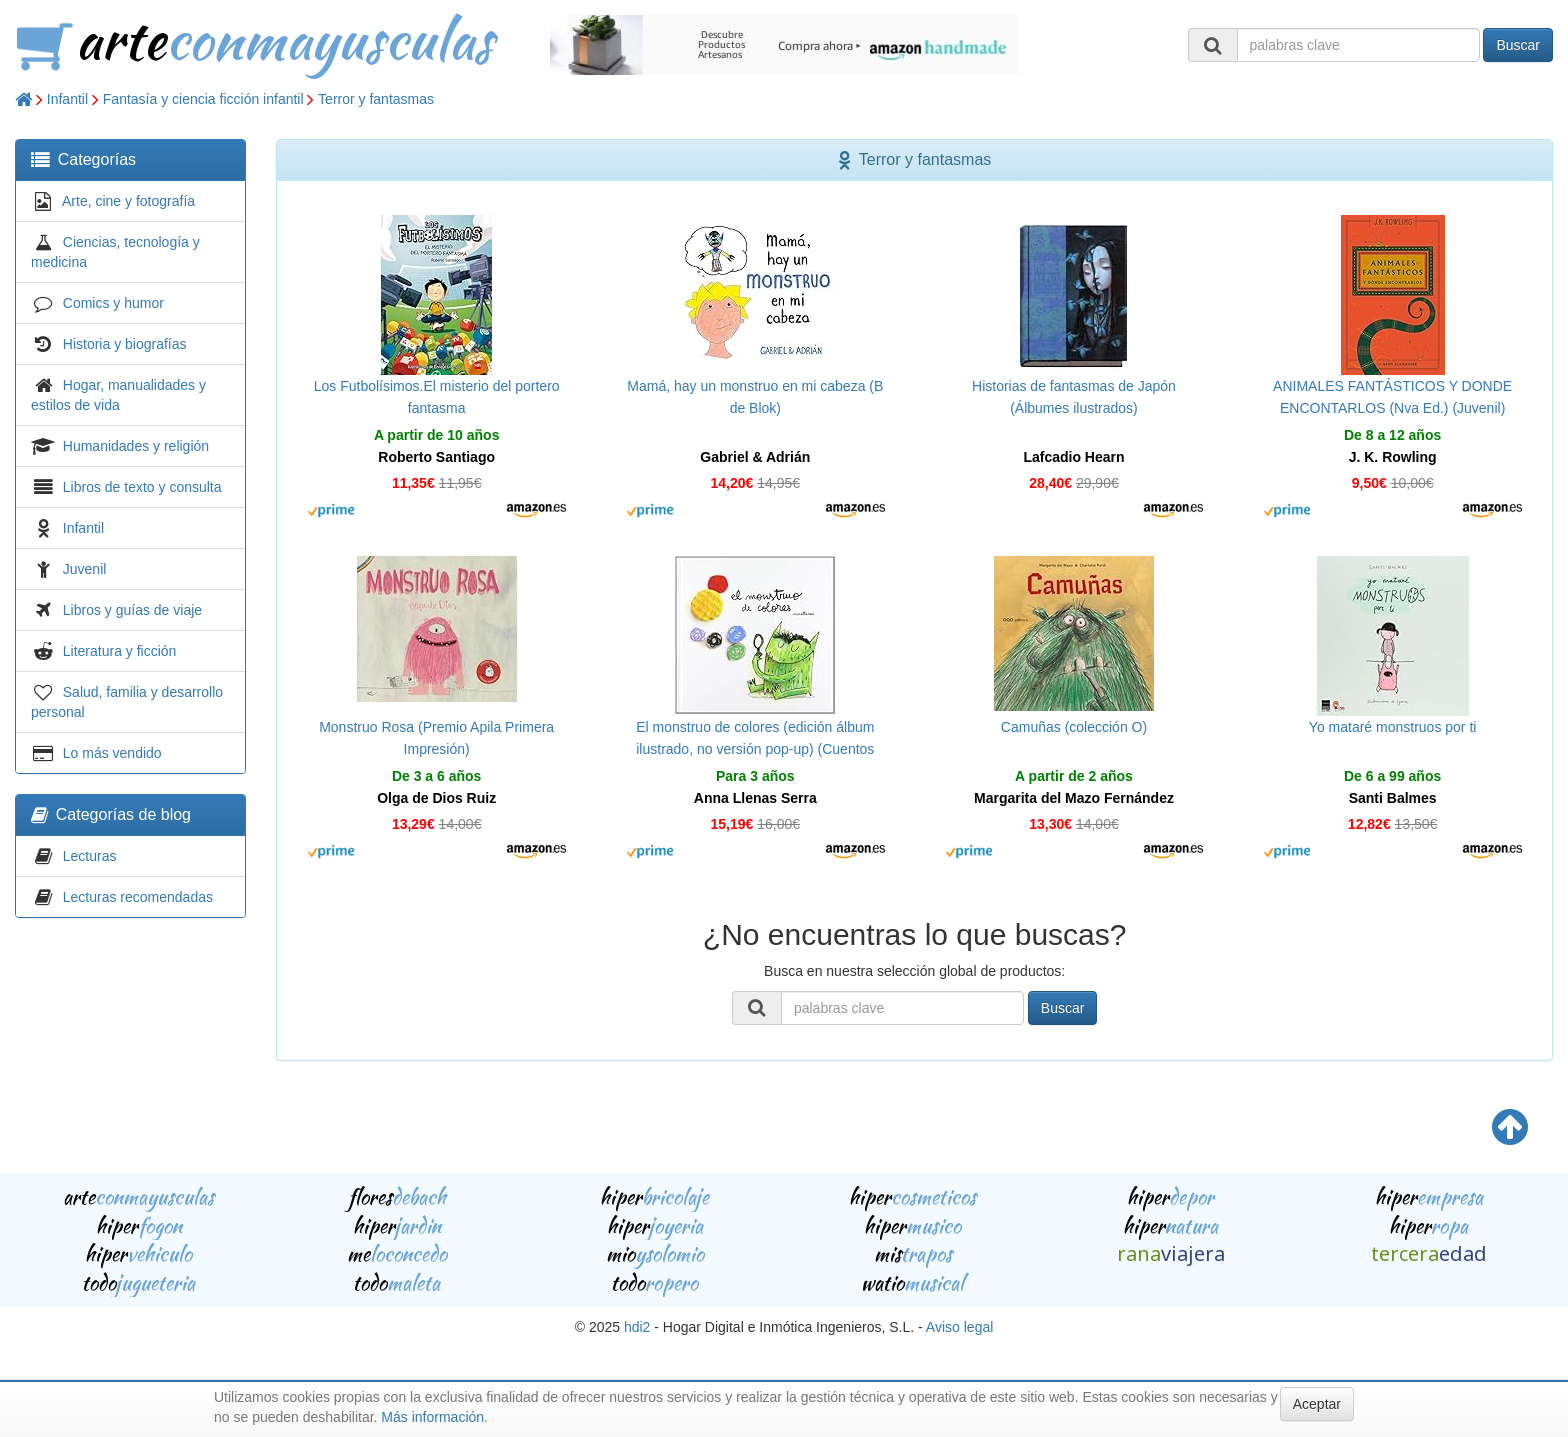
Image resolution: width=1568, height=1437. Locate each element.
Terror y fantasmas (376, 99)
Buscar (1518, 45)
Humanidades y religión (136, 446)
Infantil (67, 99)
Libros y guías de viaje (132, 610)
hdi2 (637, 1327)
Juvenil (85, 569)
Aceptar (1317, 1404)
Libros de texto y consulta (142, 487)
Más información (432, 1417)
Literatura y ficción (120, 651)
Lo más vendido (112, 753)
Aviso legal (959, 1327)
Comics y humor (113, 303)
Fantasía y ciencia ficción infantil (203, 99)
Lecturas (90, 856)
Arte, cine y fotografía (128, 201)
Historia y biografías (125, 344)
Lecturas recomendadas (138, 897)
